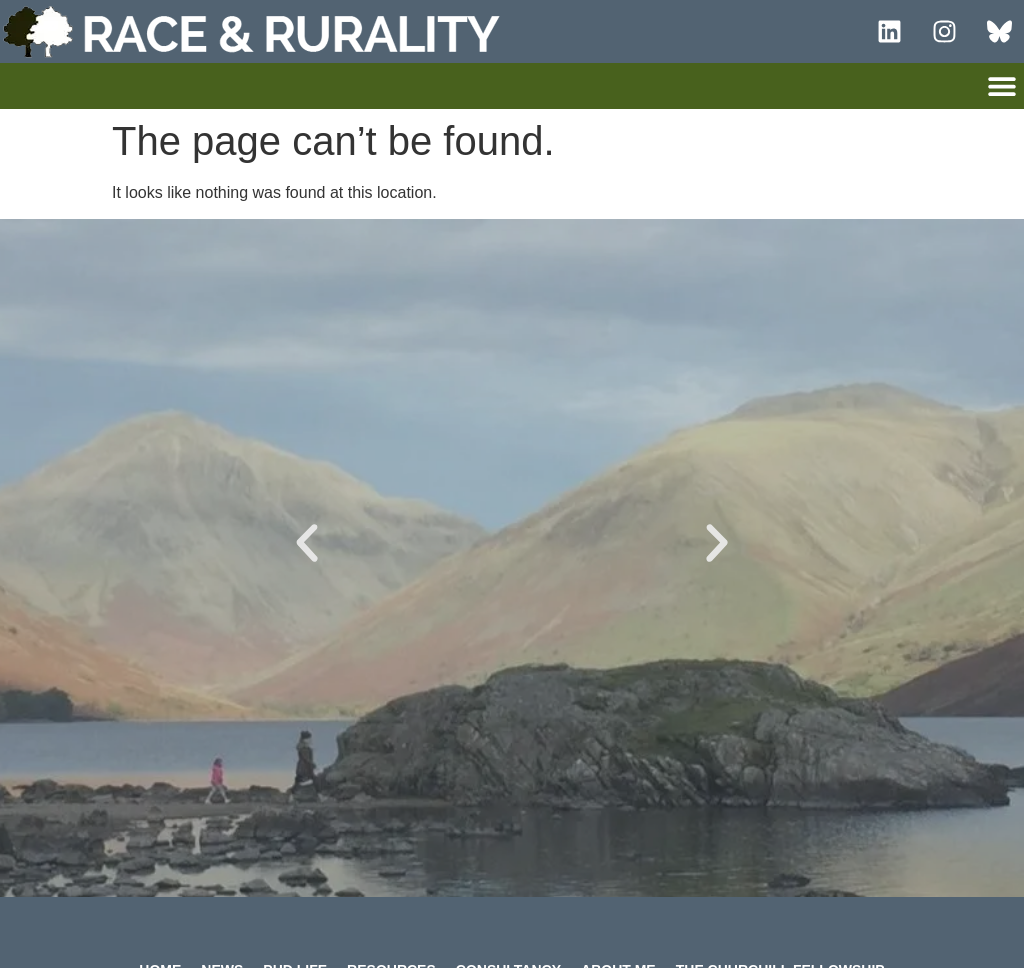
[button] (1001, 85)
